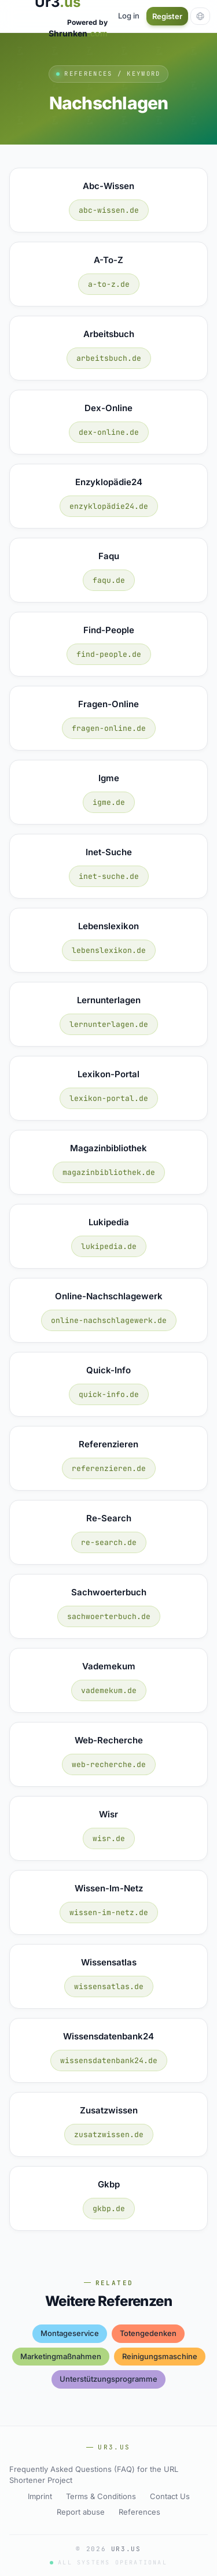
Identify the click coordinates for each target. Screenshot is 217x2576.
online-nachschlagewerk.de (109, 1320)
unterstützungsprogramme (108, 2378)
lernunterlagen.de (108, 1024)
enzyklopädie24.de (108, 506)
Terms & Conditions (101, 2496)
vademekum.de (109, 1690)
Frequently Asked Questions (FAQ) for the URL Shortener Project (93, 2474)
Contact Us (170, 2496)
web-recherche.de (109, 1764)
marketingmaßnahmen (60, 2356)
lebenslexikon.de (109, 950)
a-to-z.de (109, 284)
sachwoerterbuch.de (108, 1616)
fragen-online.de (109, 728)
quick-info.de (109, 1394)
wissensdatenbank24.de (108, 2060)
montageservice (70, 2333)
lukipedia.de (109, 1246)
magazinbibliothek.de (108, 1172)
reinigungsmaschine (159, 2356)
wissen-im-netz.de (108, 1912)
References (139, 2511)
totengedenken (148, 2333)
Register (167, 16)
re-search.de (109, 1542)
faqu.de (109, 580)
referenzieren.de (109, 1468)
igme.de (109, 802)
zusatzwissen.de (109, 2134)
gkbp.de (109, 2208)
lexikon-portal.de (108, 1098)
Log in (128, 15)
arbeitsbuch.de (108, 358)
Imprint (40, 2496)
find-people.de (108, 654)
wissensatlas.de (109, 1986)
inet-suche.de (109, 876)
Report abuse (81, 2511)
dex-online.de (109, 432)
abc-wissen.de (109, 210)
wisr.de (109, 1838)
